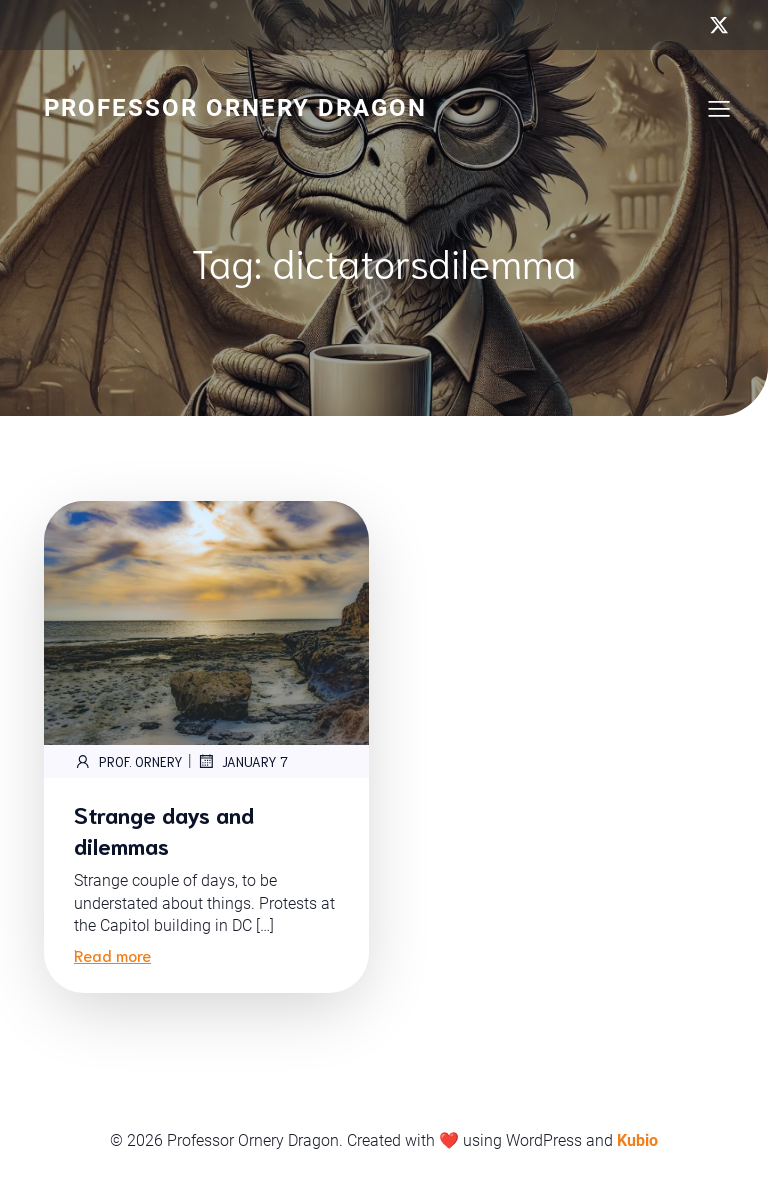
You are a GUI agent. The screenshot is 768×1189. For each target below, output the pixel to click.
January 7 (242, 761)
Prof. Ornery (128, 761)
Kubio (637, 1140)
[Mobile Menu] (719, 108)
